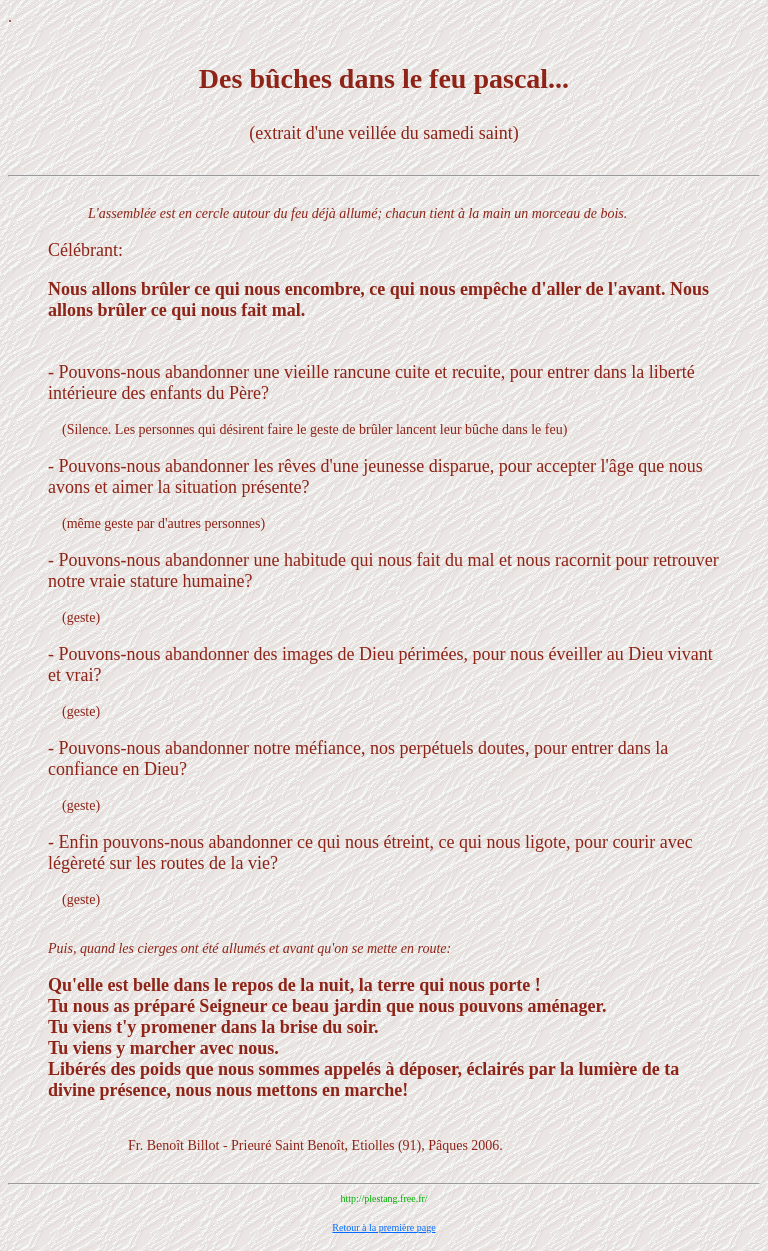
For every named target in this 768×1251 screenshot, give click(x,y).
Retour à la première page (383, 1227)
